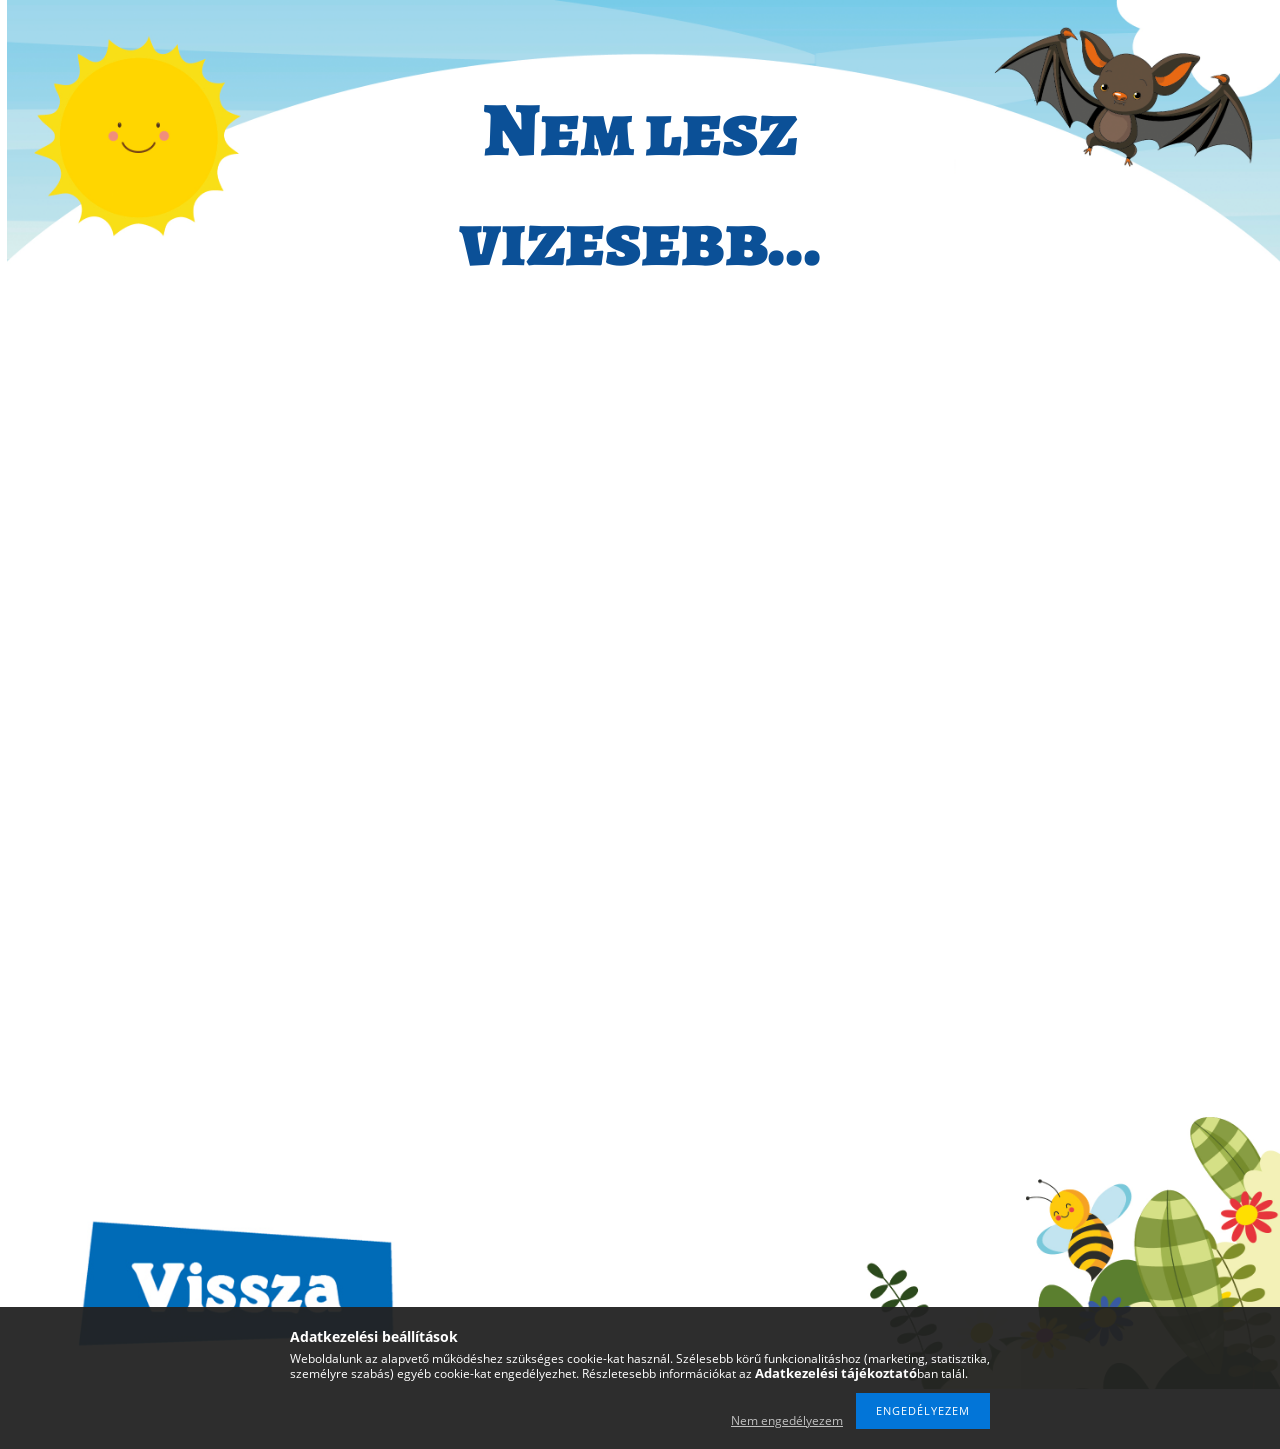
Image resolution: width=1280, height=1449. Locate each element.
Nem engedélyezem (787, 1420)
